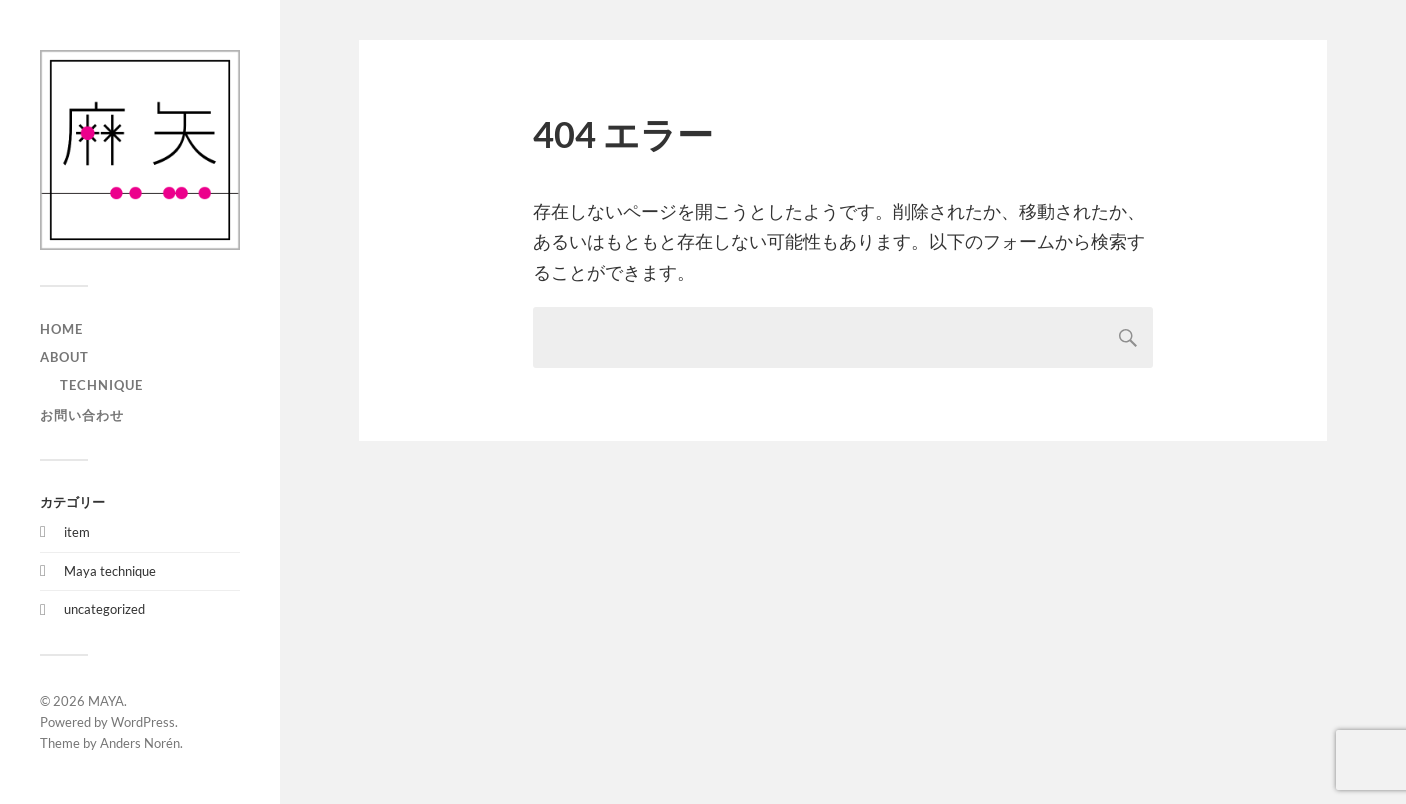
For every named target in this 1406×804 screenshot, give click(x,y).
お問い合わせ (82, 415)
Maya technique (110, 571)
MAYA (106, 701)
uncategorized (104, 609)
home (61, 329)
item (77, 532)
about (64, 357)
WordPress (143, 722)
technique (101, 385)
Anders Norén (140, 743)
